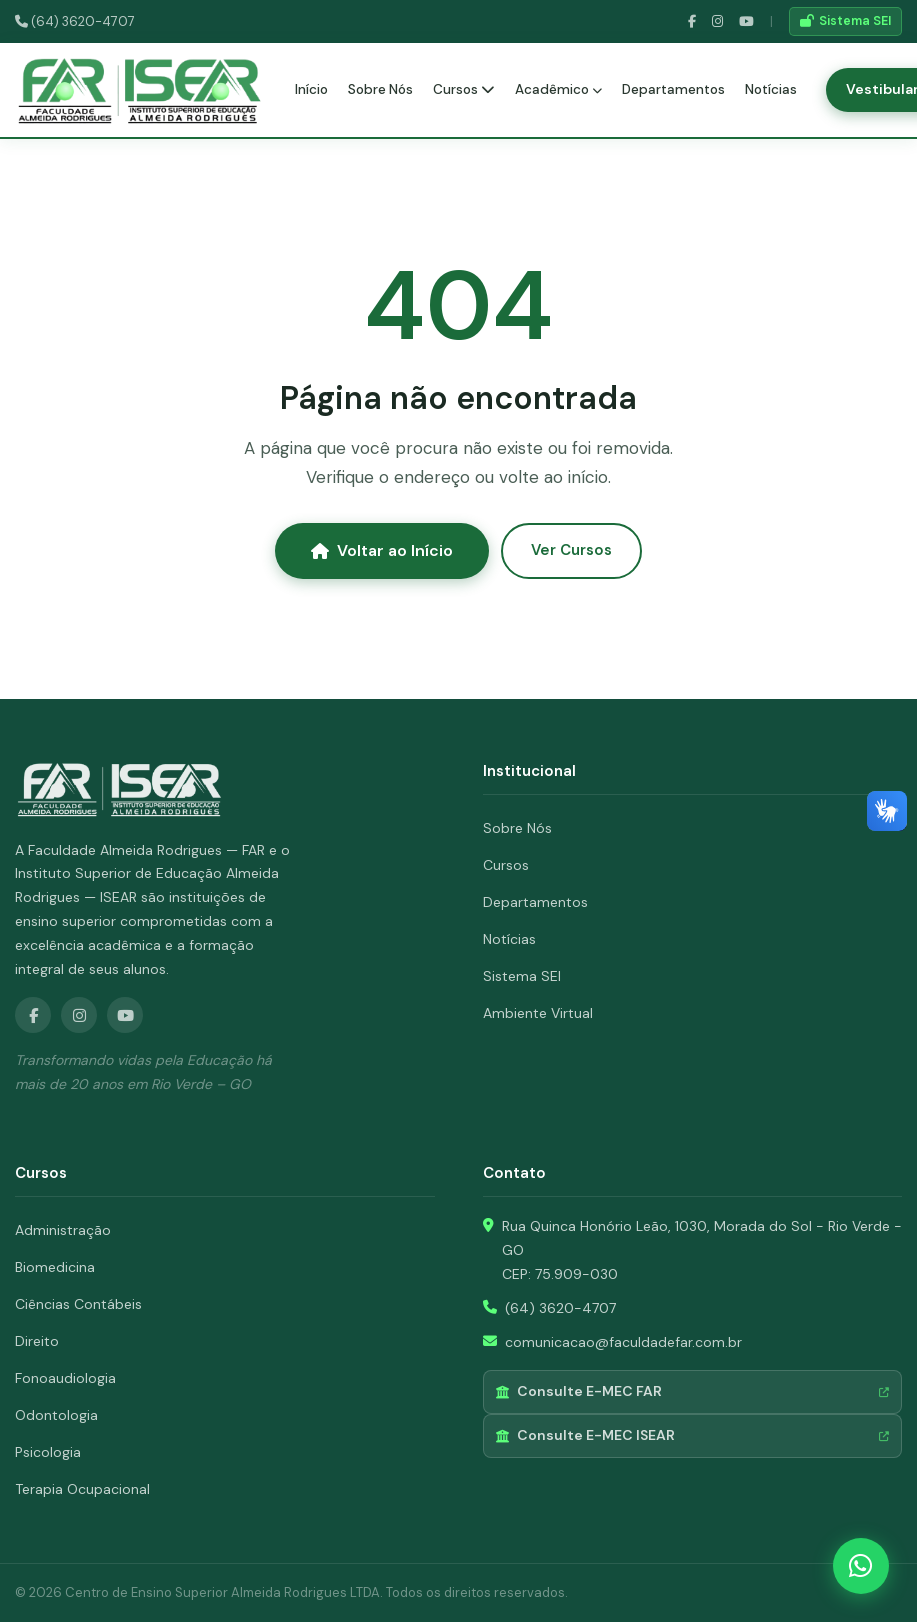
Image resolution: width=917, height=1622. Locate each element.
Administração (63, 1230)
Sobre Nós (380, 89)
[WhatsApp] (861, 1566)
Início (311, 89)
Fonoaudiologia (65, 1378)
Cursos (464, 89)
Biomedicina (55, 1267)
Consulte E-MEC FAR (693, 1391)
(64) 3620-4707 (75, 21)
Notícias (771, 89)
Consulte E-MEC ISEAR (693, 1435)
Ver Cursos (571, 550)
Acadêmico (558, 89)
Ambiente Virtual (538, 1013)
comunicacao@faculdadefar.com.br (623, 1342)
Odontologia (56, 1415)
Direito (37, 1341)
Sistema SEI (845, 21)
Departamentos (673, 89)
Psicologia (48, 1452)
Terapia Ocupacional (82, 1489)
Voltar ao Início (382, 550)
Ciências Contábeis (78, 1304)
